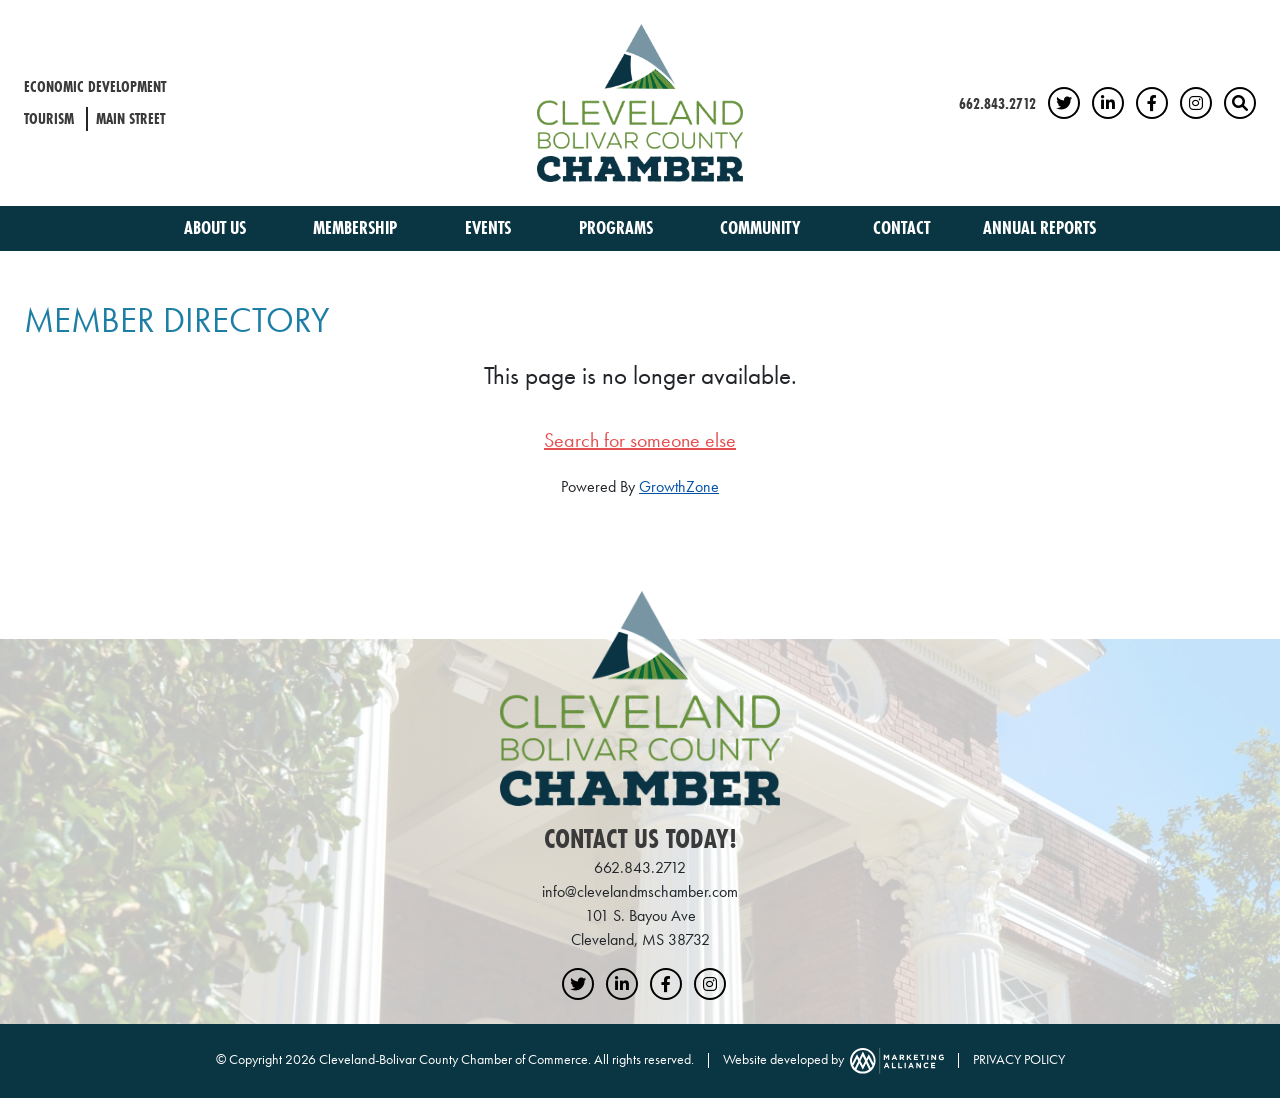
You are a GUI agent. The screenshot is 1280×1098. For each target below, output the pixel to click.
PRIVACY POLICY (1019, 1059)
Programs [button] (618, 227)
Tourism (49, 118)
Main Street (130, 118)
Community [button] (762, 227)
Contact (901, 227)
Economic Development (95, 86)
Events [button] (490, 227)
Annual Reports (1039, 227)
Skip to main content (0, 16)
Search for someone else (640, 440)
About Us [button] (217, 227)
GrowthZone (679, 486)
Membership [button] (357, 227)
